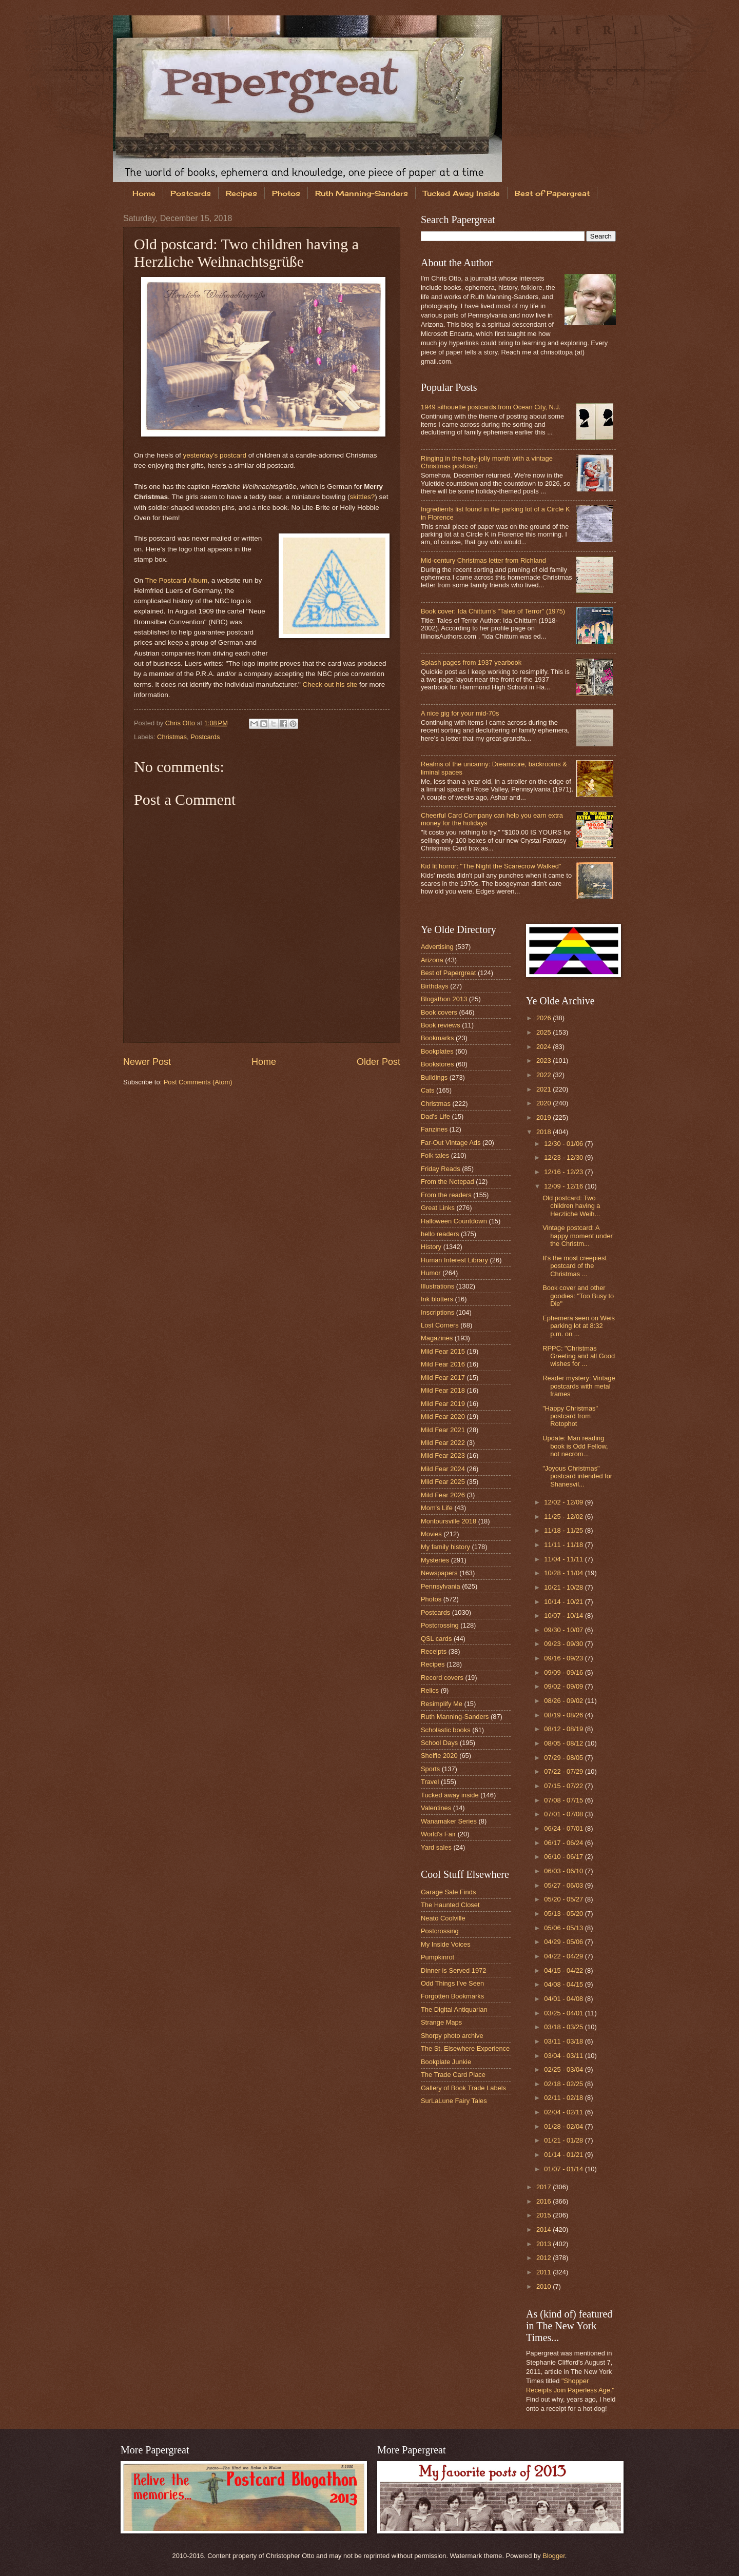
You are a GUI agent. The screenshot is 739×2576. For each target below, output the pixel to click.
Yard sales (436, 1847)
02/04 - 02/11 (564, 2112)
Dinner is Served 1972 (453, 1970)
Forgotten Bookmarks (452, 1996)
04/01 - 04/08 (564, 1999)
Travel (430, 1782)
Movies (431, 1534)
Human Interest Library (454, 1260)
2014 (544, 2229)
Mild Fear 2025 (443, 1481)
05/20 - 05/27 (564, 1899)
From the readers (446, 1195)
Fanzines (434, 1129)
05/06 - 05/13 (564, 1928)
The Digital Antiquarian (454, 2009)
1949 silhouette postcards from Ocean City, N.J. (490, 407)
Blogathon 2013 (444, 999)
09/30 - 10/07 (564, 1630)
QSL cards (436, 1638)
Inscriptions (437, 1312)
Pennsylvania (440, 1586)
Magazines (437, 1338)
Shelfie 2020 (439, 1755)
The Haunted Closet (450, 1905)
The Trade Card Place (453, 2074)
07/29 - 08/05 (564, 1757)
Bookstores (437, 1064)
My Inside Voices (446, 1944)
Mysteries (435, 1560)
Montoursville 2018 (448, 1521)
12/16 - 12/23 (564, 1172)
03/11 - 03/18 (564, 2041)
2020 (544, 1103)
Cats (427, 1090)
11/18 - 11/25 (564, 1530)
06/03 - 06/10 (564, 1871)
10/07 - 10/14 (564, 1615)
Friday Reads (440, 1169)
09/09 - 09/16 (564, 1672)
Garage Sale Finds (448, 1892)
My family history (445, 1547)
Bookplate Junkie (446, 2062)
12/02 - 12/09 (564, 1502)
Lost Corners (440, 1325)
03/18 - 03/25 (564, 2027)
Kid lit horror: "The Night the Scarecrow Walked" (491, 866)
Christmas (172, 737)
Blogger (553, 2556)
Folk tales (435, 1155)
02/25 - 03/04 (564, 2069)
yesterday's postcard (214, 455)
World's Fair (438, 1834)
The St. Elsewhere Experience (465, 2048)
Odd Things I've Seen (452, 1983)
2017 (544, 2187)
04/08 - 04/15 (564, 1984)
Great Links (438, 1208)
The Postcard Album (176, 580)
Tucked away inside (450, 1795)
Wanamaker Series (449, 1821)
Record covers (442, 1677)
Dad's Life (435, 1116)
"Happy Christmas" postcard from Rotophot (570, 1416)
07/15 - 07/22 (564, 1786)
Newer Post (147, 1062)
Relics (430, 1690)
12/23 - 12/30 (564, 1157)
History (431, 1247)
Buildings (434, 1077)
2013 (544, 2244)
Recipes (241, 193)
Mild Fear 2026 (443, 1495)
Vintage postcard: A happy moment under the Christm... (577, 1235)
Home (143, 193)
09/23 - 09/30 (564, 1644)
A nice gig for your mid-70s (460, 713)
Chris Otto (181, 723)
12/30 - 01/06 (564, 1143)
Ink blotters (437, 1299)
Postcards (190, 193)
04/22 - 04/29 (564, 1956)
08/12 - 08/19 (564, 1729)
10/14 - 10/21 (564, 1602)
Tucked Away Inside (461, 193)
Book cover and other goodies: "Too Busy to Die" (578, 1295)
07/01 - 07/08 (564, 1814)
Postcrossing (440, 1625)
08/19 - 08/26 (564, 1715)
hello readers (440, 1234)
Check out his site (330, 684)
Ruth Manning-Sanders (361, 193)
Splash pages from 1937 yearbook (471, 662)
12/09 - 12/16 (564, 1186)
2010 (544, 2286)
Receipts (433, 1651)
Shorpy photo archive (452, 2035)
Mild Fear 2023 (443, 1455)
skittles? (362, 497)
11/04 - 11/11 (564, 1559)
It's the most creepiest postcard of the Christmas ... (574, 1266)
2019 (544, 1117)
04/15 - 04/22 (564, 1970)
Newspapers (439, 1573)
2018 (544, 1132)
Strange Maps (441, 2022)
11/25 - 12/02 (564, 1516)
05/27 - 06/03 (564, 1885)
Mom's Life (437, 1508)
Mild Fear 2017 (443, 1377)
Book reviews (440, 1025)
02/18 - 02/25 (564, 2084)
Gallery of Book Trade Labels (463, 2088)
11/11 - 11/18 (564, 1545)
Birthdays (435, 986)
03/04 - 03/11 (564, 2055)
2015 (544, 2215)
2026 (544, 1018)
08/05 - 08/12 (564, 1743)
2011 (544, 2272)
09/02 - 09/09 (564, 1686)
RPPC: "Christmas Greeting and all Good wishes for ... (578, 1356)
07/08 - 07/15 (564, 1800)
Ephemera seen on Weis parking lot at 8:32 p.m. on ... (578, 1326)
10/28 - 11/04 (564, 1573)
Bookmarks (437, 1038)
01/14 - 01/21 (564, 2154)
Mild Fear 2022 (443, 1442)
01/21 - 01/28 (564, 2140)
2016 (544, 2201)
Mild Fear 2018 (443, 1390)
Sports (430, 1769)
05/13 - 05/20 (564, 1913)
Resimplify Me (441, 1704)
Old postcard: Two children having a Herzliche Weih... (571, 1206)
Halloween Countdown (454, 1221)
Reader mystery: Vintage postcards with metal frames (578, 1386)
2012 (544, 2258)
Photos (286, 193)
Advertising (437, 946)
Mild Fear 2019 (443, 1404)
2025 (544, 1032)
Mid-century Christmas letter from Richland (483, 560)
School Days (439, 1743)
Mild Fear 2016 (443, 1364)
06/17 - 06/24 (564, 1843)
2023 (544, 1060)
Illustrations (437, 1286)
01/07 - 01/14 (564, 2169)
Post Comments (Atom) (198, 1082)
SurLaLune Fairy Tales (454, 2101)
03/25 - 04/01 (564, 2013)
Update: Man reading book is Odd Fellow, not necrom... (575, 1446)
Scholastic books (446, 1730)
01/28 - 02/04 (564, 2126)
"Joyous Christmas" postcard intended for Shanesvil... (577, 1476)
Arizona (432, 960)
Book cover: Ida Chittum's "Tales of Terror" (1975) (493, 611)
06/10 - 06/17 (564, 1856)
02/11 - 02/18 (564, 2098)
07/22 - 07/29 (564, 1771)
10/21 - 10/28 (564, 1587)
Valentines (436, 1808)
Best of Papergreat (552, 193)
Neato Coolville (443, 1918)
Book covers (439, 1012)
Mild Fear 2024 (443, 1469)
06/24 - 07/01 (564, 1828)
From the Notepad (447, 1181)
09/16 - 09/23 (564, 1658)
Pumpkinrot (437, 1957)
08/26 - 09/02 (564, 1701)
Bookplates (437, 1051)
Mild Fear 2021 (443, 1430)
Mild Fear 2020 (443, 1416)
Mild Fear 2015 (443, 1351)
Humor (431, 1273)
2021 (544, 1089)
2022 (544, 1075)
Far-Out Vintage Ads (450, 1142)
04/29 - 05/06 (564, 1942)
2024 (544, 1047)
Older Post (378, 1062)
